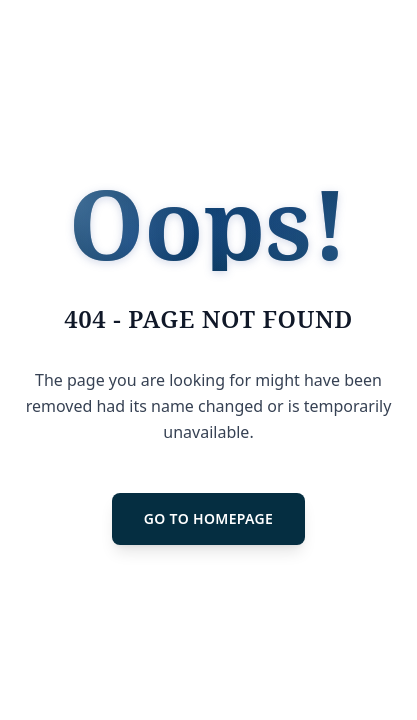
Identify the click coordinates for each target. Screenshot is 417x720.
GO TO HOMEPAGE (209, 518)
